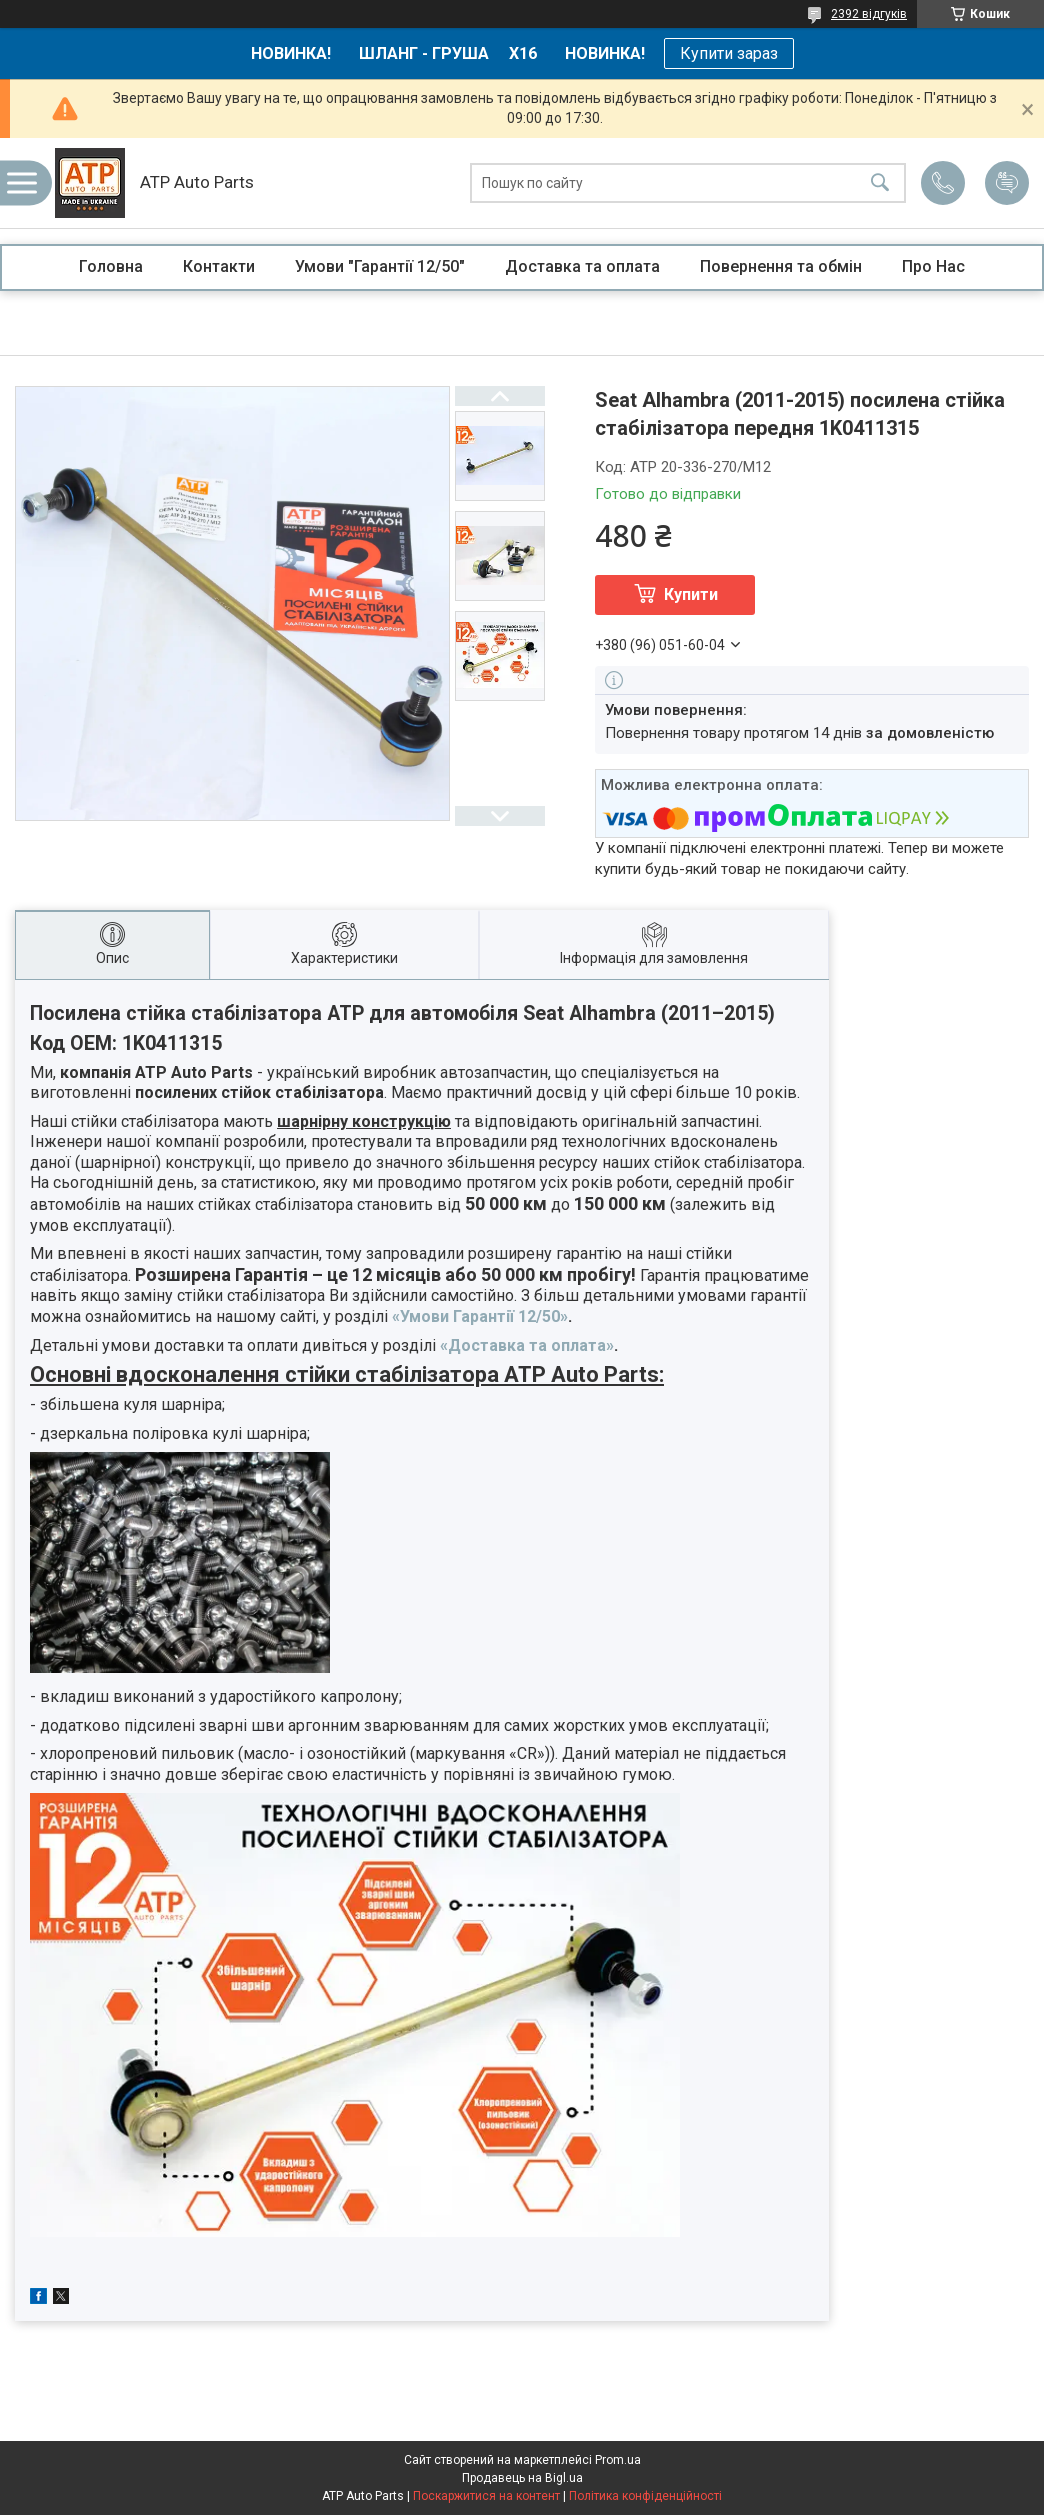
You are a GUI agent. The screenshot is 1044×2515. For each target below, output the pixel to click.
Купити (691, 594)
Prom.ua (618, 2460)
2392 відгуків (869, 14)
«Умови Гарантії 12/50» (480, 1316)
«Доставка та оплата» (527, 1345)
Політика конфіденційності (645, 2496)
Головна (111, 266)
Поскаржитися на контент (486, 2496)
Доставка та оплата (582, 266)
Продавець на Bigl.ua (522, 2478)
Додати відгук (1007, 183)
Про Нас (933, 266)
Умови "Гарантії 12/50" (380, 266)
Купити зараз (729, 53)
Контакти (219, 266)
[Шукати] (880, 183)
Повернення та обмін (781, 266)
